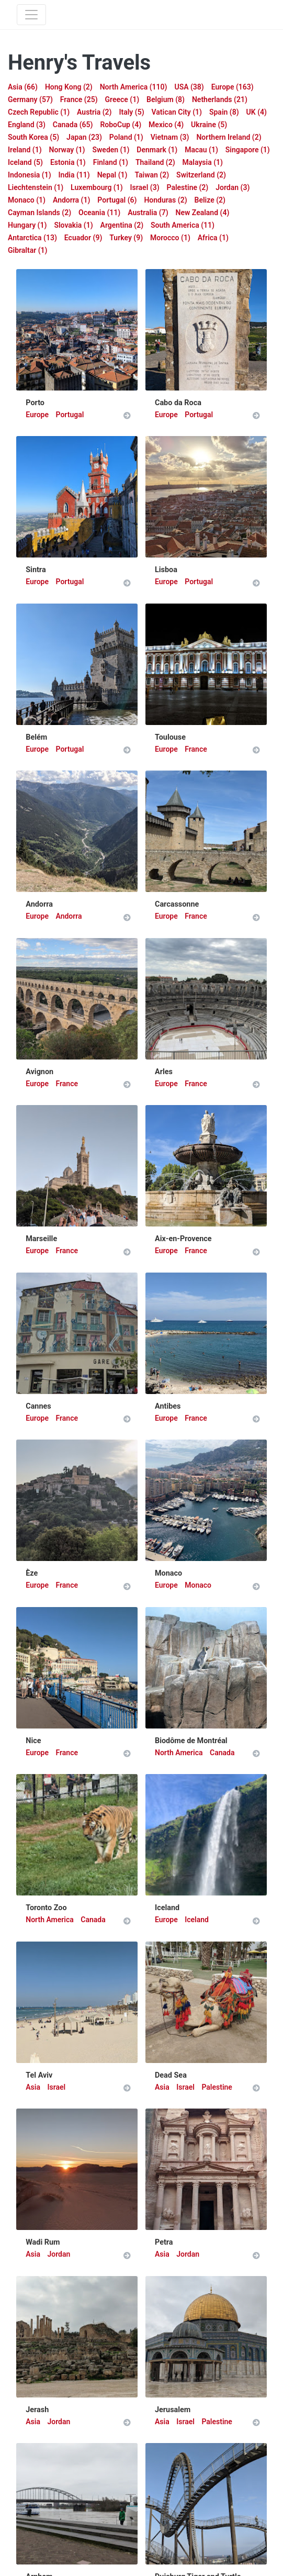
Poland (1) (126, 137)
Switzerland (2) (201, 175)
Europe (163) (232, 87)
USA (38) (188, 87)
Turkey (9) (126, 237)
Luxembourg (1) (97, 187)
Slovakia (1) (73, 225)
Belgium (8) (165, 99)
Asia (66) (23, 87)
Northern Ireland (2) (228, 137)
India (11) (74, 175)
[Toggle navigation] (31, 14)
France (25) (79, 99)
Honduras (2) (165, 200)
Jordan (58, 2254)
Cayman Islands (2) (39, 212)
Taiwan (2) (151, 175)
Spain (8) (224, 112)
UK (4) (256, 112)
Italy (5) (131, 112)
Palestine (216, 2087)
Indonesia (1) (29, 175)
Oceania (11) (99, 212)
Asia (34, 2087)
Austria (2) (94, 112)
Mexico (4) (166, 124)
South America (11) (182, 225)
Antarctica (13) (32, 237)
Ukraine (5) (209, 124)
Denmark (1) (157, 150)
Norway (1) (67, 150)
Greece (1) (122, 99)
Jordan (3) (233, 187)
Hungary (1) (27, 225)
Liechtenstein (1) (35, 187)
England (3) (27, 124)
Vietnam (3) (170, 137)
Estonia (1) (68, 162)
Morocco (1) (170, 237)
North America (180, 1752)
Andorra (68, 916)
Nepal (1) (112, 175)
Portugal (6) (117, 200)
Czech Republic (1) (39, 112)
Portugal (69, 414)
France (196, 749)
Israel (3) (145, 187)
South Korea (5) (33, 137)
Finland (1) (110, 162)
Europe (38, 414)
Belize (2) (210, 200)
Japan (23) (84, 137)
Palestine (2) (188, 187)
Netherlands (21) (219, 99)
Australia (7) (148, 212)
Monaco (198, 1585)
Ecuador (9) (83, 237)
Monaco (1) (27, 200)
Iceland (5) (25, 162)
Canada (222, 1752)
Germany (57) (30, 99)
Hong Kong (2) (69, 87)
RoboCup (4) (120, 124)
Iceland (197, 1919)
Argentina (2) (122, 225)
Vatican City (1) (177, 112)
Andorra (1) (71, 200)
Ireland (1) (25, 150)
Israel (56, 2087)
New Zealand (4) (203, 212)
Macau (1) (201, 150)
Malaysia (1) (203, 162)
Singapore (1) (247, 150)
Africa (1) (213, 237)
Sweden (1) (110, 150)
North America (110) (133, 87)
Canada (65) (73, 124)
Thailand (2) (155, 162)
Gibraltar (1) (28, 250)
